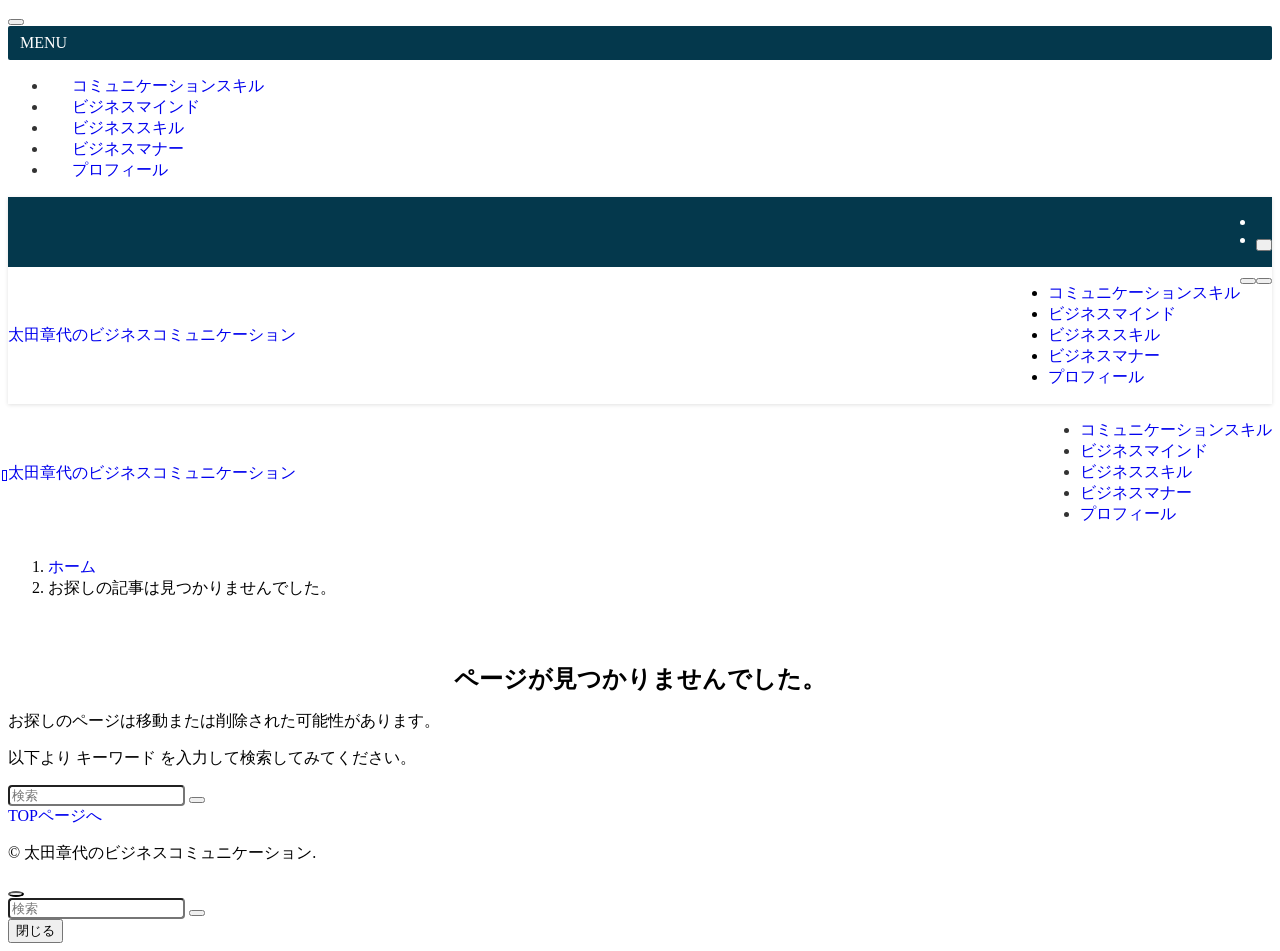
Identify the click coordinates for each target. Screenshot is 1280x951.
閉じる (35, 930)
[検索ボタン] (1264, 281)
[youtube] (1262, 221)
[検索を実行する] (197, 800)
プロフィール (120, 169)
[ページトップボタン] (16, 894)
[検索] (1264, 245)
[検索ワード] (96, 795)
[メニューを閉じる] (16, 22)
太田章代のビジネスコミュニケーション (152, 334)
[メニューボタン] (1248, 281)
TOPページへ (55, 815)
